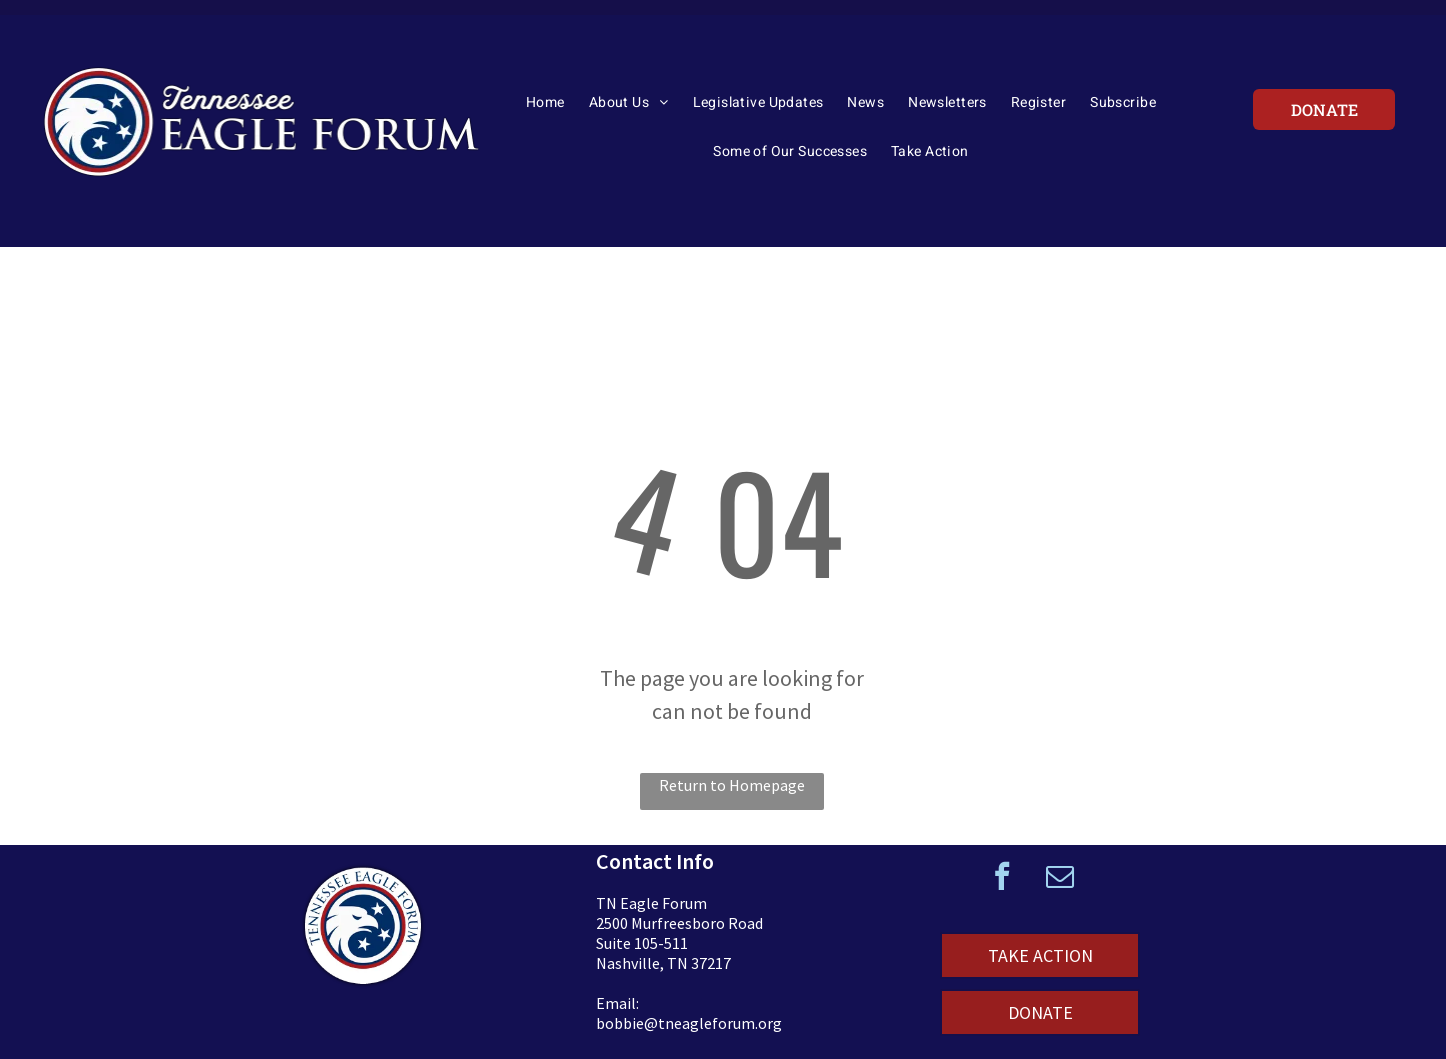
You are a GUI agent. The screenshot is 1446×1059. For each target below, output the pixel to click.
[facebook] (1002, 878)
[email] (1060, 878)
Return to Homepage (732, 785)
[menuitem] (545, 109)
